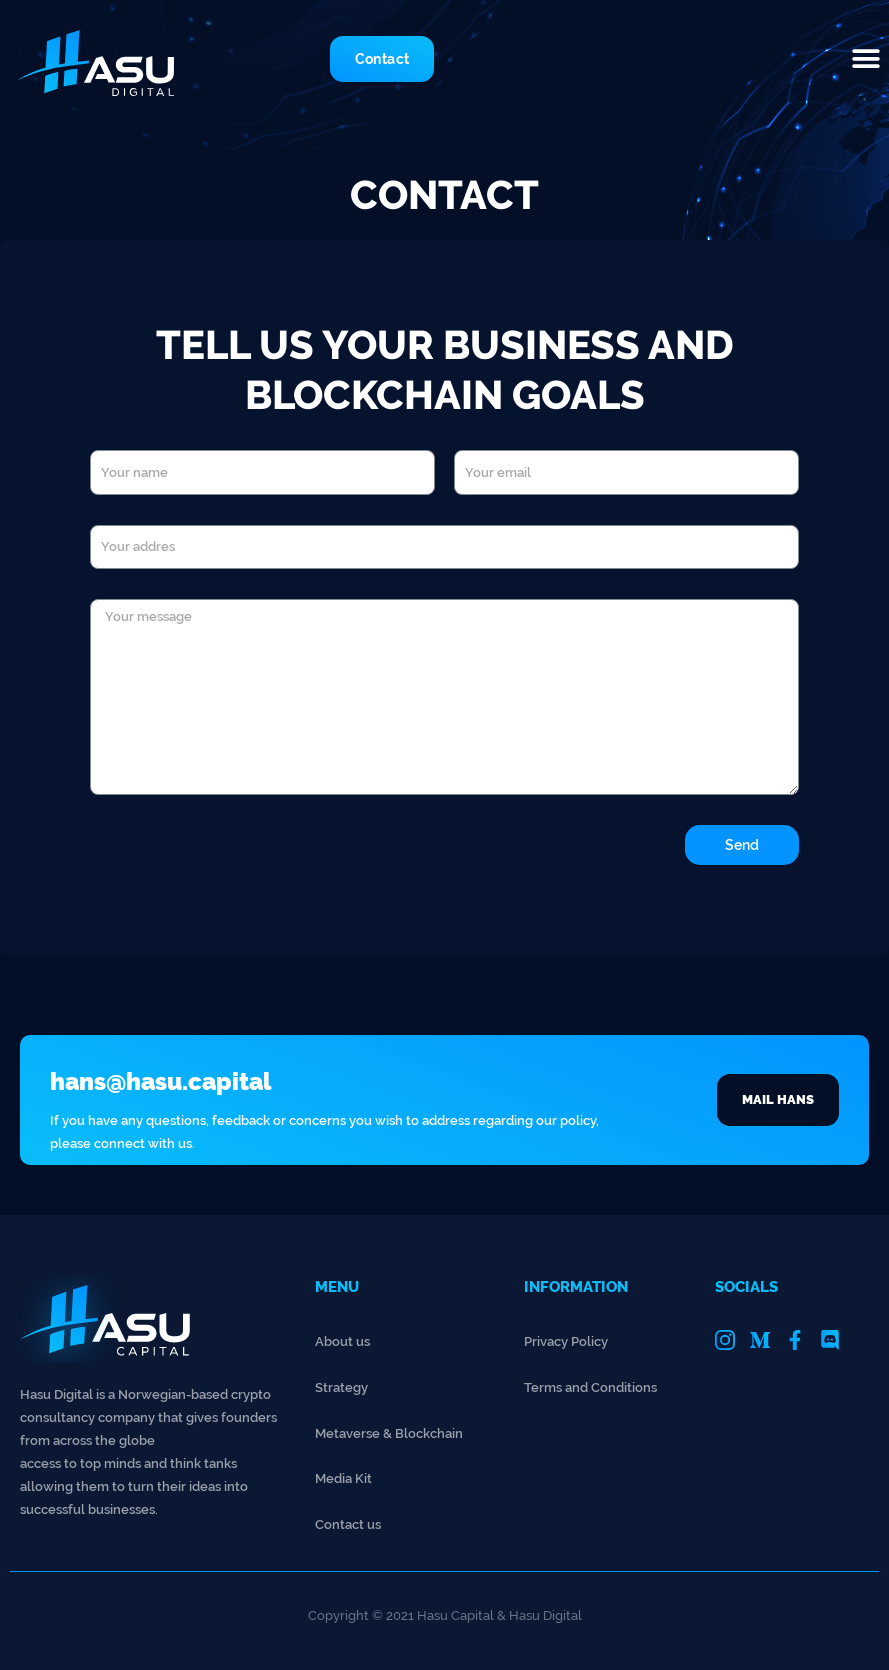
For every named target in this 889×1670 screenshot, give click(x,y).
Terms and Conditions (590, 1387)
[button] (866, 58)
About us (342, 1341)
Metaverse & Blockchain (389, 1433)
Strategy (341, 1387)
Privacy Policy (566, 1341)
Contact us (348, 1524)
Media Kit (343, 1478)
